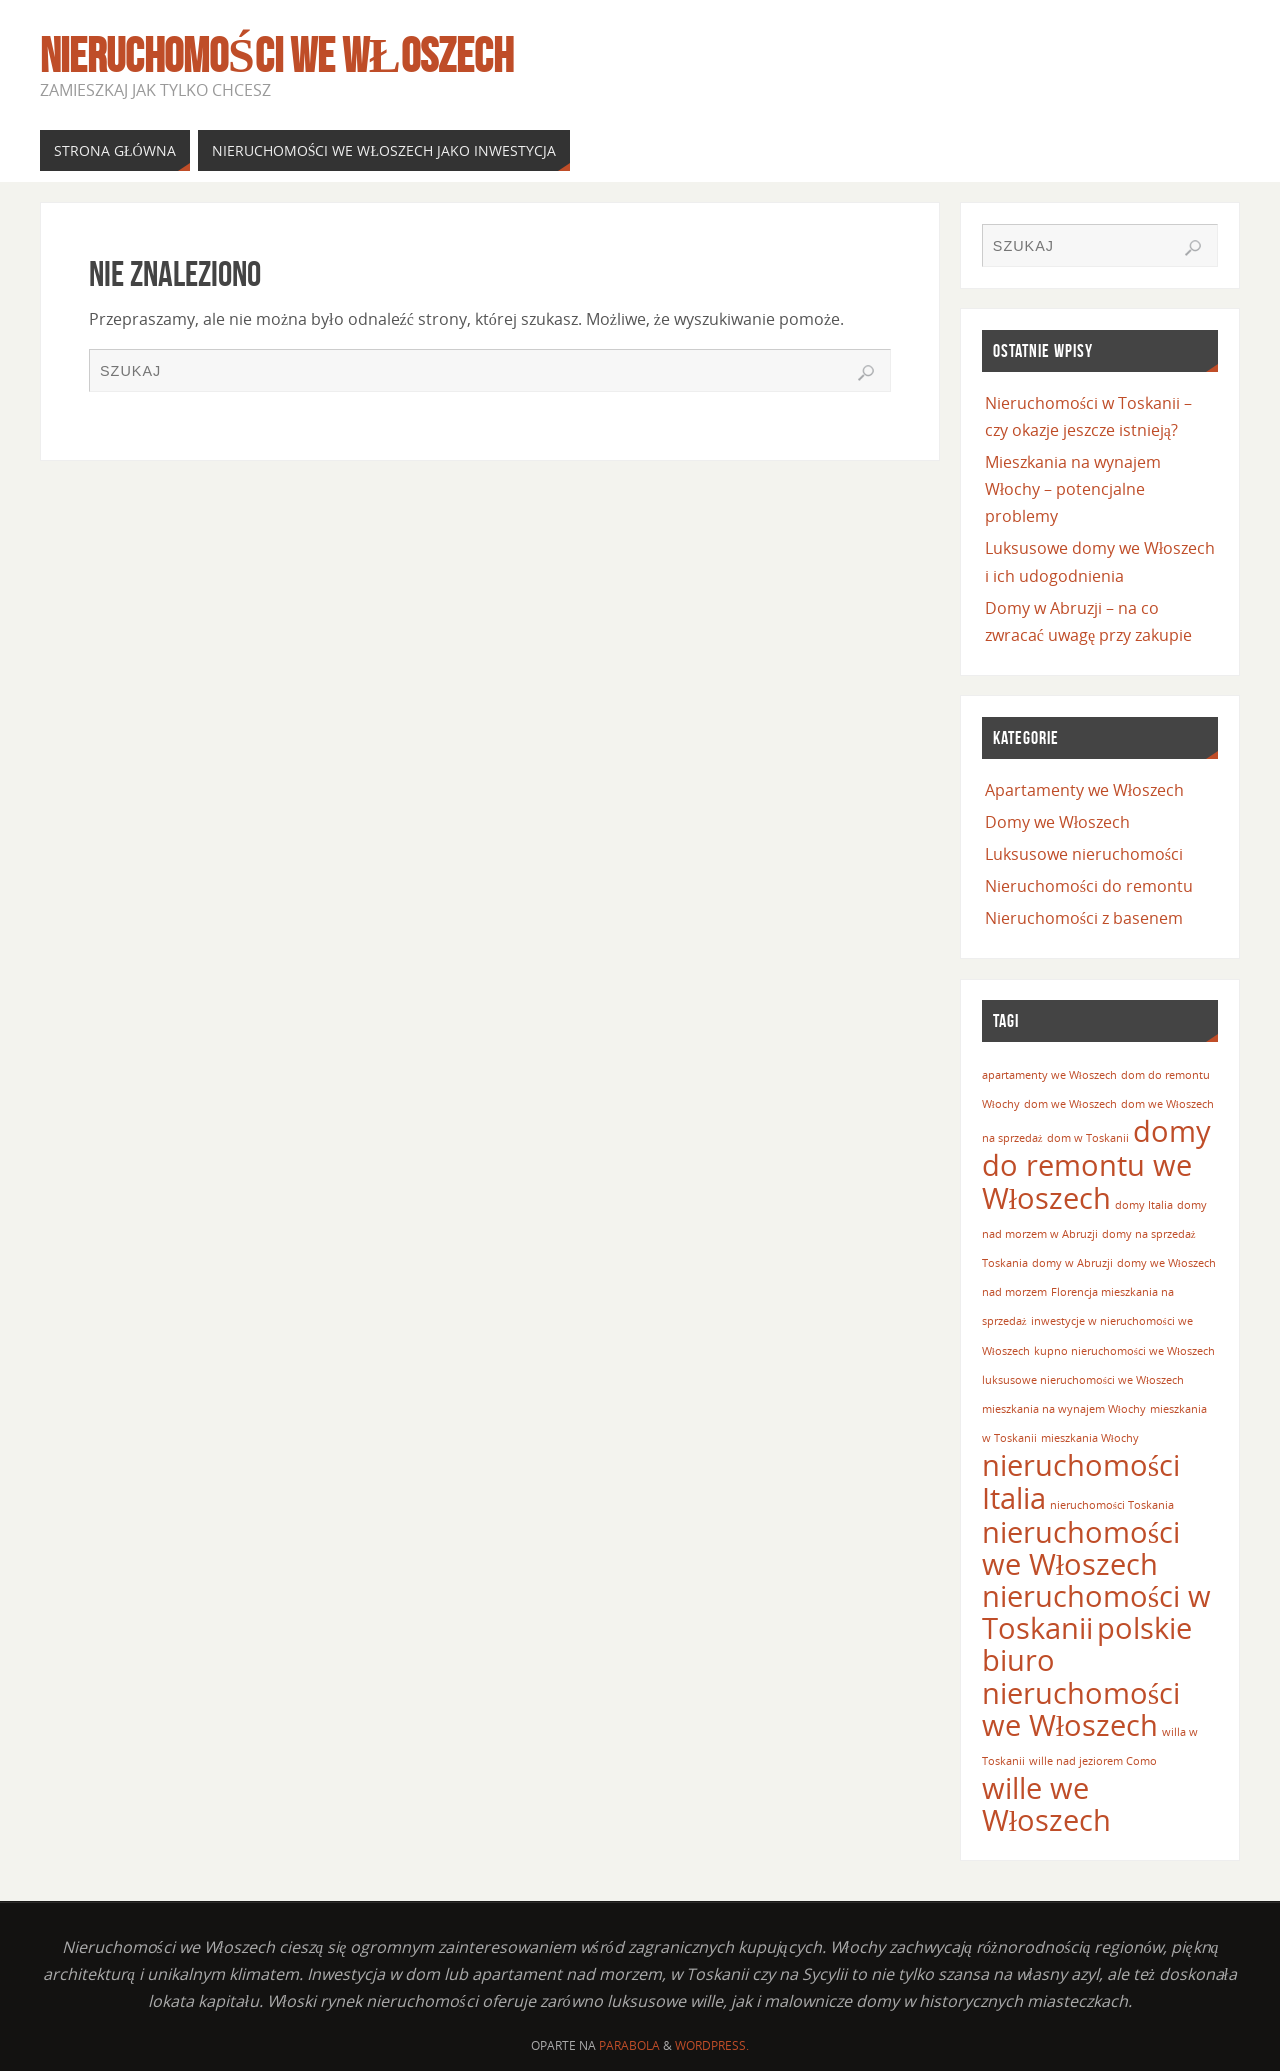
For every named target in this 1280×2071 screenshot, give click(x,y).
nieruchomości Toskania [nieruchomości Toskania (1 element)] (1112, 1505)
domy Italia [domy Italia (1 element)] (1144, 1205)
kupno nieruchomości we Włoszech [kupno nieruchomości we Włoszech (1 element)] (1124, 1351)
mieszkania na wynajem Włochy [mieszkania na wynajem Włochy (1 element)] (1064, 1409)
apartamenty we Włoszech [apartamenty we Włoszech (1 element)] (1049, 1075)
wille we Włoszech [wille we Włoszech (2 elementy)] (1046, 1804)
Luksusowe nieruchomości (1084, 854)
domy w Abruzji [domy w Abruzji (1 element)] (1072, 1263)
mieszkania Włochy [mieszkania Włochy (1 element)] (1090, 1438)
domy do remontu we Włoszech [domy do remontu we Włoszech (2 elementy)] (1096, 1164)
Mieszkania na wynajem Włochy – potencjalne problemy (1073, 489)
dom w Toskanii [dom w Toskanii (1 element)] (1088, 1138)
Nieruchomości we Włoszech (276, 56)
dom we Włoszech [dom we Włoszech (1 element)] (1070, 1104)
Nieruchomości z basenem (1084, 918)
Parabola (629, 2045)
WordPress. (712, 2045)
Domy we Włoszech (1057, 822)
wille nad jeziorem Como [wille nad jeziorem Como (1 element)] (1093, 1761)
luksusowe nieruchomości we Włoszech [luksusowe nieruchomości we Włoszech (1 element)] (1083, 1380)
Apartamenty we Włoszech (1084, 790)
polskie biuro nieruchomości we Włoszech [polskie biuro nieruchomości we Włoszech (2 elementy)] (1087, 1676)
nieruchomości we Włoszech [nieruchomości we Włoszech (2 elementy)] (1081, 1548)
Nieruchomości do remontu (1089, 886)
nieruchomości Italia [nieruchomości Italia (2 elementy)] (1081, 1481)
